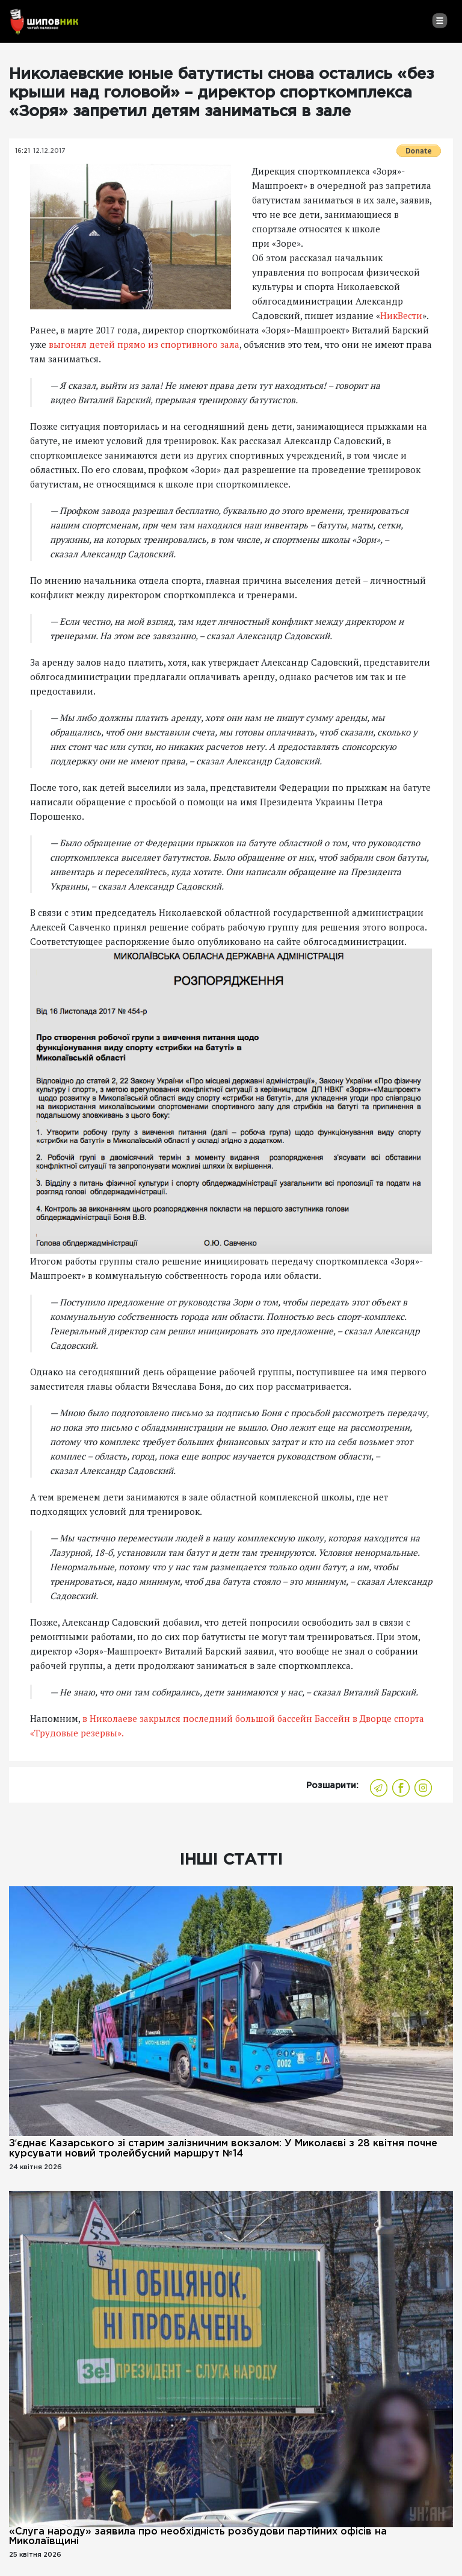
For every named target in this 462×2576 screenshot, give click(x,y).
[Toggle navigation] (439, 20)
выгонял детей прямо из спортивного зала (144, 344)
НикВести (401, 315)
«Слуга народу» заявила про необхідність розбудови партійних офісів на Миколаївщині (198, 2536)
